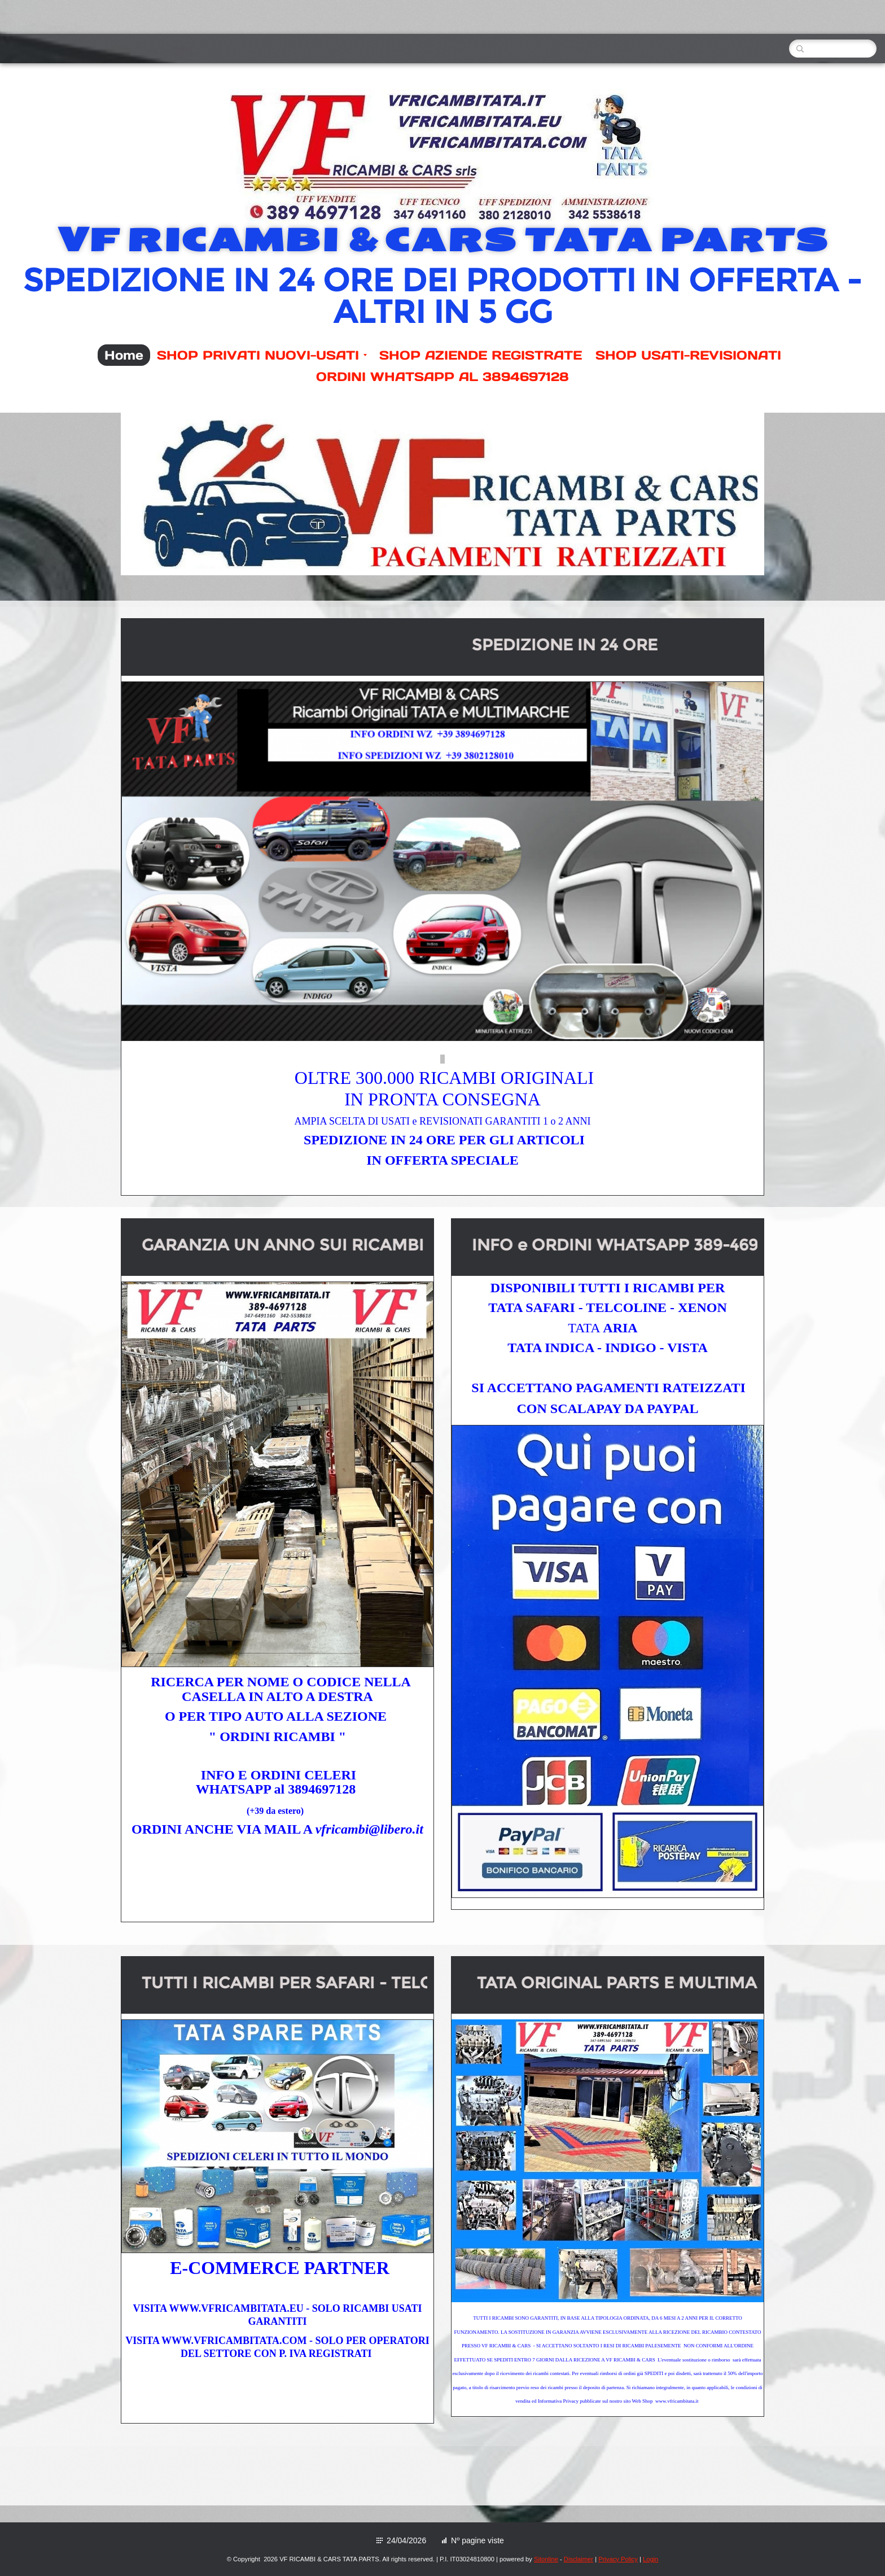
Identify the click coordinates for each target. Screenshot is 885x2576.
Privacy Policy (618, 2559)
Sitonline (546, 2559)
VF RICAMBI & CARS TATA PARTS (442, 240)
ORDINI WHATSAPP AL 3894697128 (442, 376)
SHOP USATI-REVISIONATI (688, 355)
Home (123, 355)
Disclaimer (578, 2559)
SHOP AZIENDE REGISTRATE (480, 355)
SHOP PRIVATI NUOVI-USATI (262, 355)
